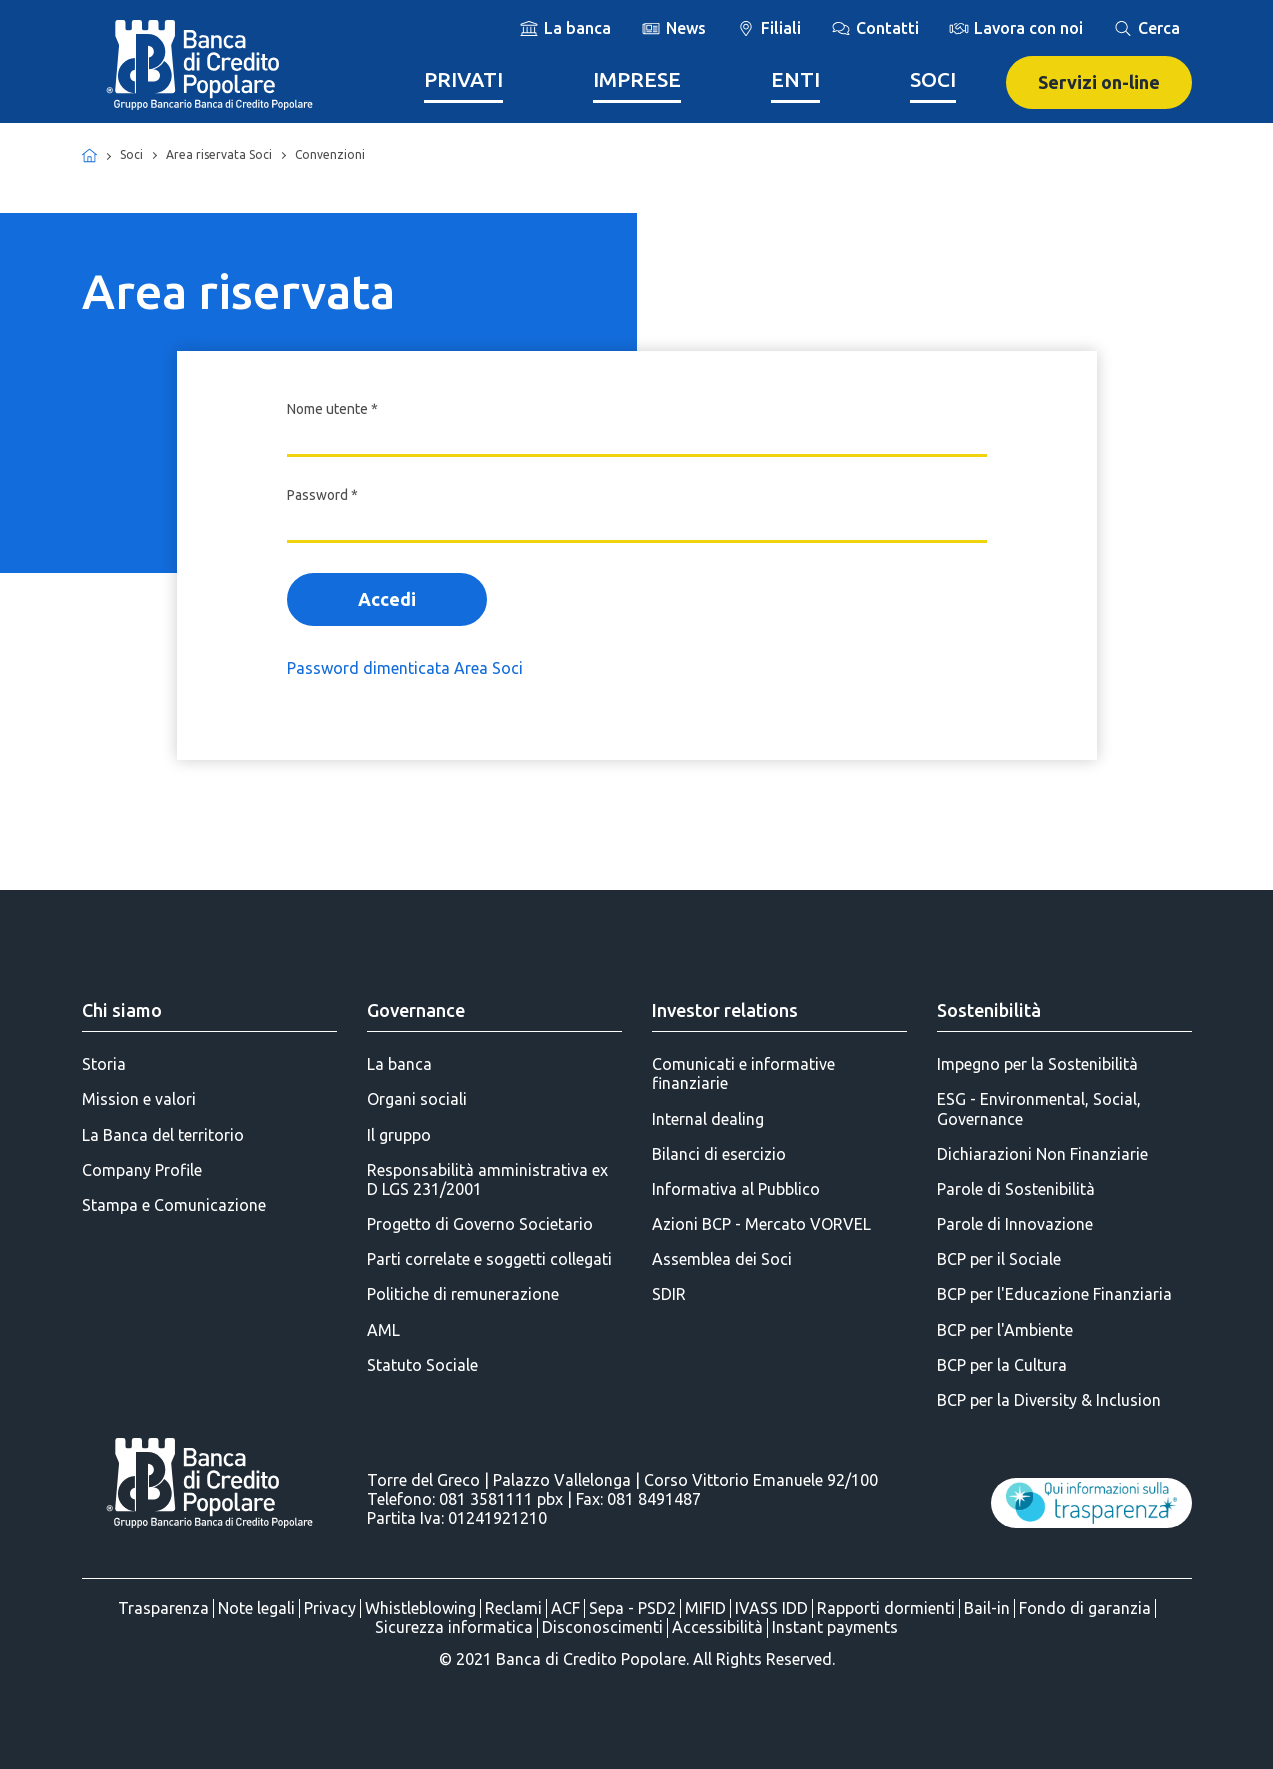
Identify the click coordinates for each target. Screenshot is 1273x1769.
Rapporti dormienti (886, 1608)
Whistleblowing (420, 1608)
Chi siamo (122, 1010)
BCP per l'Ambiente (1005, 1330)
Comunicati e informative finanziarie (743, 1073)
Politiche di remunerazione (463, 1294)
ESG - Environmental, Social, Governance (1039, 1108)
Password (322, 495)
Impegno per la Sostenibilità (1037, 1064)
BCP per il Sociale (999, 1259)
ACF (565, 1608)
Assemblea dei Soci (722, 1259)
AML (383, 1330)
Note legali (256, 1608)
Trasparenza (163, 1608)
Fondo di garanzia (1085, 1608)
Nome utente (332, 409)
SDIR (669, 1294)
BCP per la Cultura (1002, 1365)
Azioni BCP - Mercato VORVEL (761, 1224)
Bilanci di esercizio (719, 1154)
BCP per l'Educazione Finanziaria (1054, 1294)
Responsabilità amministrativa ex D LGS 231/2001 (487, 1179)
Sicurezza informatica (454, 1627)
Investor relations (725, 1010)
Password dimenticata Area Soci (405, 668)
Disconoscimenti (602, 1627)
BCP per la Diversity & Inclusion (1049, 1400)
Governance (416, 1010)
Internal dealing (708, 1119)
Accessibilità (717, 1627)
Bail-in (987, 1608)
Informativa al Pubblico (736, 1189)
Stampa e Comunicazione (174, 1205)
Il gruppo (399, 1135)
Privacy (330, 1608)
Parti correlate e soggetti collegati (489, 1259)
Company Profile (142, 1170)
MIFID (705, 1608)
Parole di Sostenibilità (1016, 1189)
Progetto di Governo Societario (480, 1224)
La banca (399, 1064)
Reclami (513, 1608)
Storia (104, 1064)
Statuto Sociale (422, 1365)
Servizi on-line (1099, 82)
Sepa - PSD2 (632, 1608)
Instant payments (835, 1627)
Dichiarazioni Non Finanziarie (1042, 1154)
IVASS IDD (771, 1608)
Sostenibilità (989, 1010)
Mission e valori (139, 1099)
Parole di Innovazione (1015, 1224)
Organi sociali (417, 1099)
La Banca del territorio (163, 1135)
